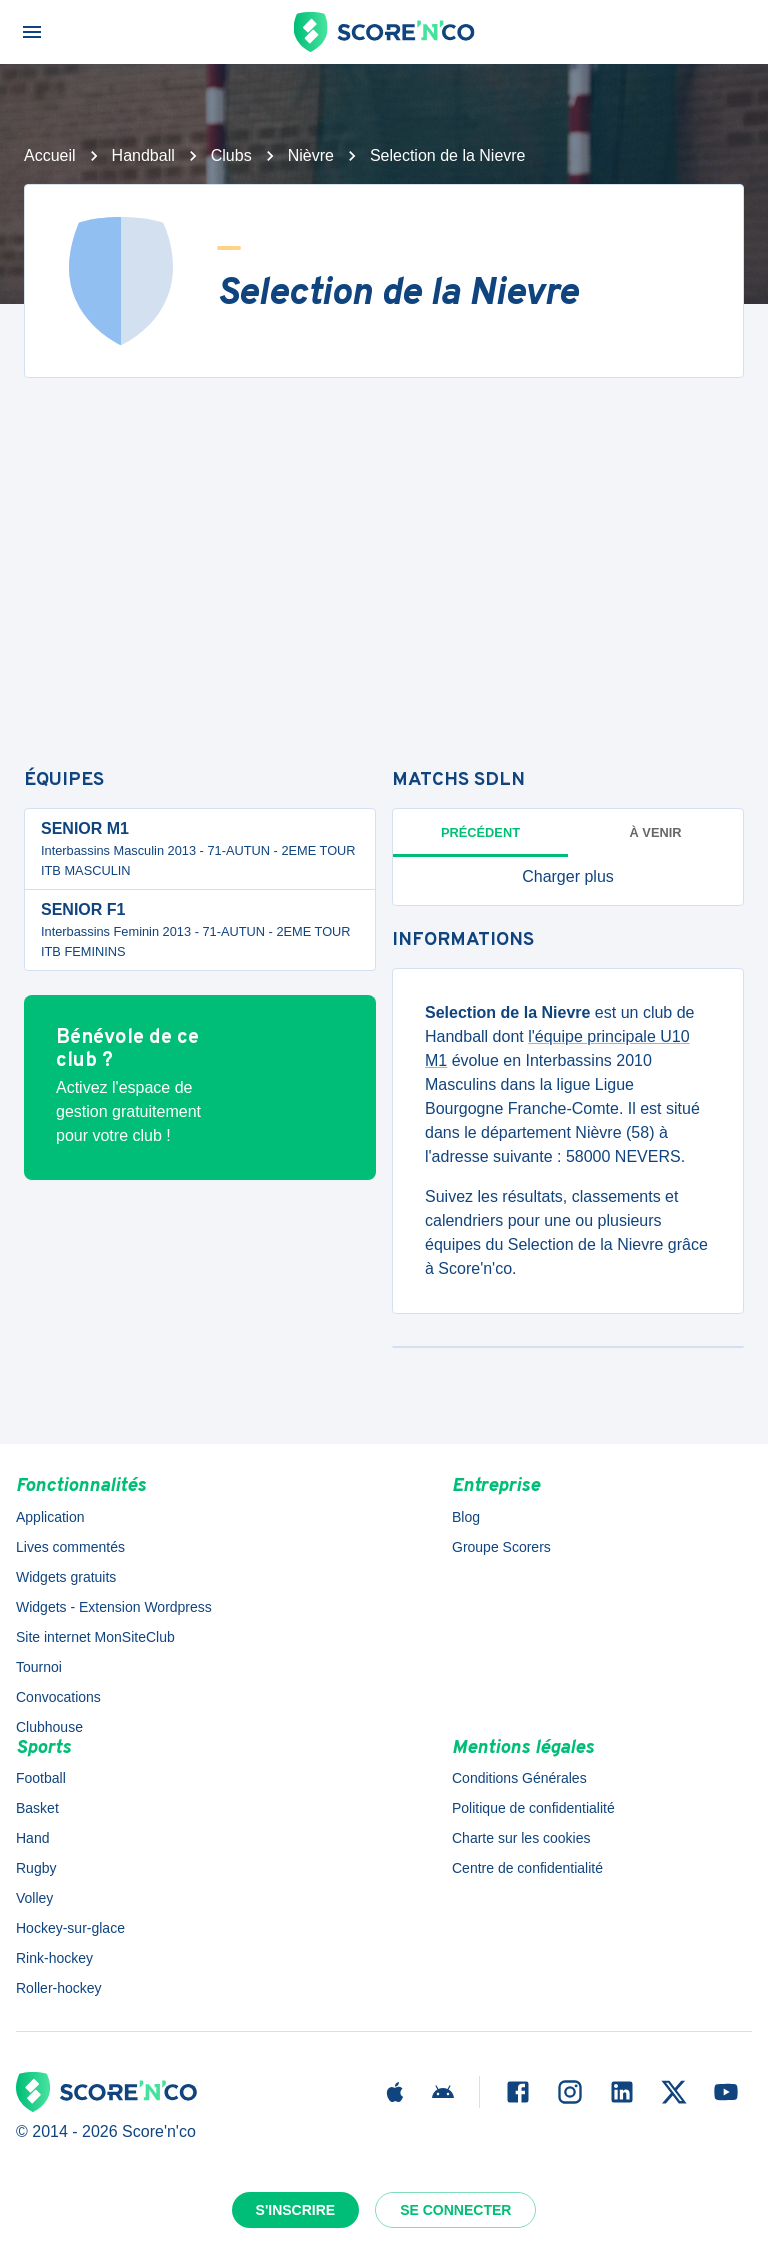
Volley (34, 1898)
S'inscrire (296, 2210)
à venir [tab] (656, 832)
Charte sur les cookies (521, 1838)
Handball (143, 155)
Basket (37, 1808)
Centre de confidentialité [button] (527, 1868)
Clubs (231, 155)
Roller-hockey (59, 1988)
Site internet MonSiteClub (95, 1637)
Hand (32, 1838)
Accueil (50, 155)
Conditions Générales (519, 1778)
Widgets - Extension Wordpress (114, 1607)
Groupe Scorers (501, 1547)
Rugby (36, 1868)
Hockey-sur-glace (70, 1928)
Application (50, 1517)
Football (41, 1778)
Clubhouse (49, 1727)
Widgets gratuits (66, 1577)
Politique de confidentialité (533, 1808)
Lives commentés (70, 1547)
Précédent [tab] (480, 832)
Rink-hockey (54, 1958)
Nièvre (311, 155)
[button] (568, 877)
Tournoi (39, 1667)
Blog (466, 1517)
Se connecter (455, 2210)
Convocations (58, 1697)
